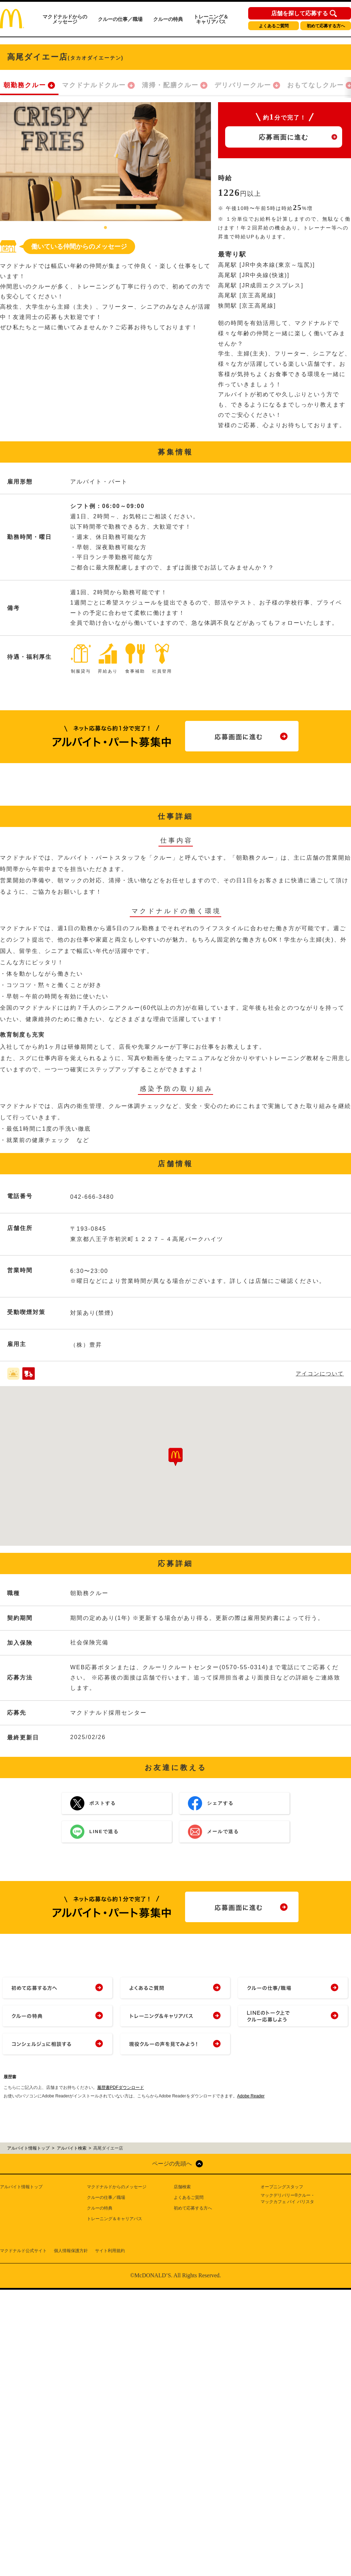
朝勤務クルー (25, 85)
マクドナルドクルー (94, 85)
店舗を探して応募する (299, 13)
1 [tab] (105, 228)
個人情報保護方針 (71, 2250)
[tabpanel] (105, 161)
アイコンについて (320, 1373)
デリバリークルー (242, 85)
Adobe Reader (250, 2096)
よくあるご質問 (274, 26)
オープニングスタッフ (282, 2186)
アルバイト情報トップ (21, 2186)
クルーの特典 (168, 19)
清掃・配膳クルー (170, 85)
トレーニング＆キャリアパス (211, 19)
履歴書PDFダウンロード (120, 2087)
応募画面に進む (283, 137)
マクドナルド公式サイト (23, 2250)
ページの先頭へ (172, 2164)
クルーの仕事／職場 (120, 19)
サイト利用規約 (110, 2250)
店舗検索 (182, 2186)
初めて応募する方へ (326, 26)
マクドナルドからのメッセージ (65, 19)
